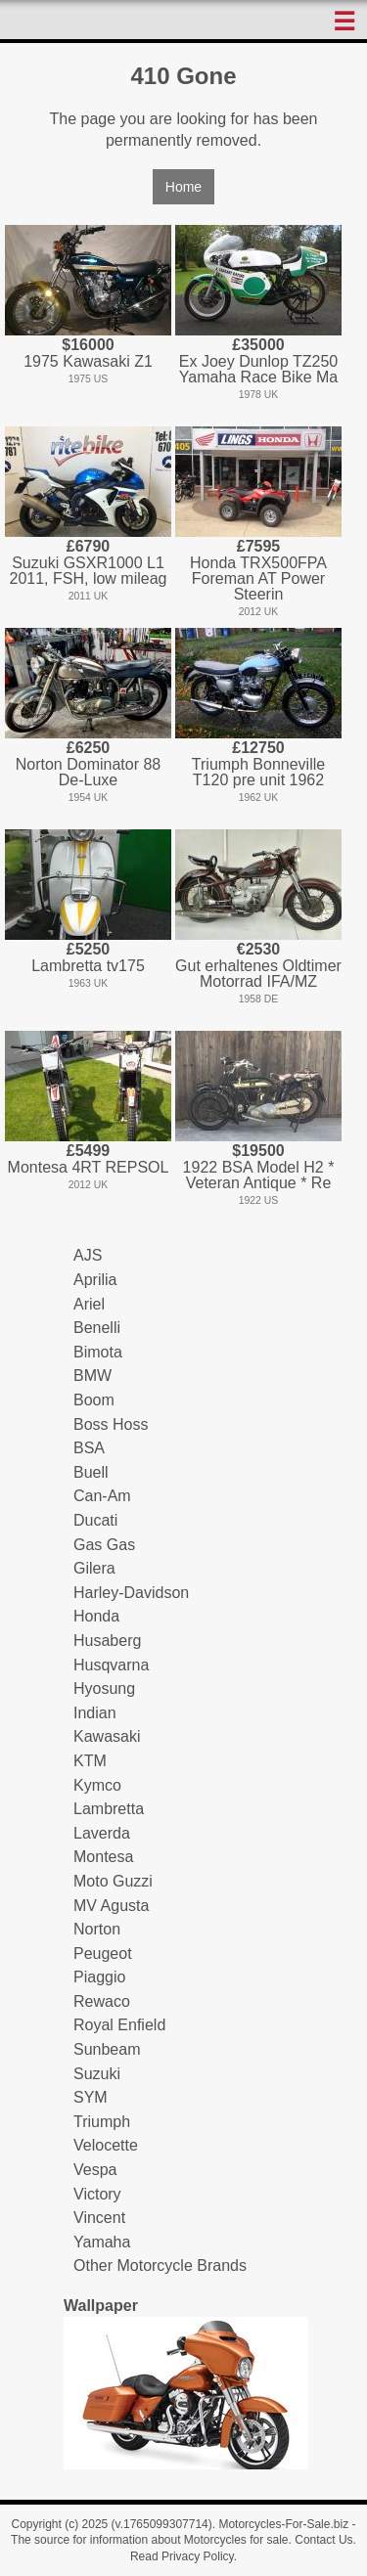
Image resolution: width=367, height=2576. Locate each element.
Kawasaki (106, 1736)
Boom (94, 1400)
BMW (92, 1375)
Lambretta (108, 1808)
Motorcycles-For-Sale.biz (283, 2524)
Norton (96, 1929)
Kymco (97, 1785)
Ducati (95, 1520)
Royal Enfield (119, 2025)
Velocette (105, 2145)
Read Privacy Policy (182, 2556)
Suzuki (96, 2073)
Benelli (96, 1327)
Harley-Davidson (131, 1592)
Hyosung (104, 1688)
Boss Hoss (110, 1424)
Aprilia (94, 1279)
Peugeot (102, 1953)
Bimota (97, 1352)
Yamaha (101, 2242)
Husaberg (107, 1640)
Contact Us (323, 2540)
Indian (94, 1713)
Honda (96, 1616)
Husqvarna (111, 1665)
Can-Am (102, 1496)
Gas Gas (104, 1544)
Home (183, 187)
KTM (90, 1761)
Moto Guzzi (113, 1881)
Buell (91, 1472)
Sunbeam (107, 2049)
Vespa (94, 2169)
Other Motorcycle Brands (160, 2265)
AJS (87, 1255)
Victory (97, 2194)
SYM (90, 2097)
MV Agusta (111, 1905)
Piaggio (99, 1977)
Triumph (101, 2121)
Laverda (101, 1833)
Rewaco (101, 2001)
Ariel (89, 1304)
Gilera (94, 1568)
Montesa (103, 1856)
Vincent (99, 2217)
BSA (89, 1448)
